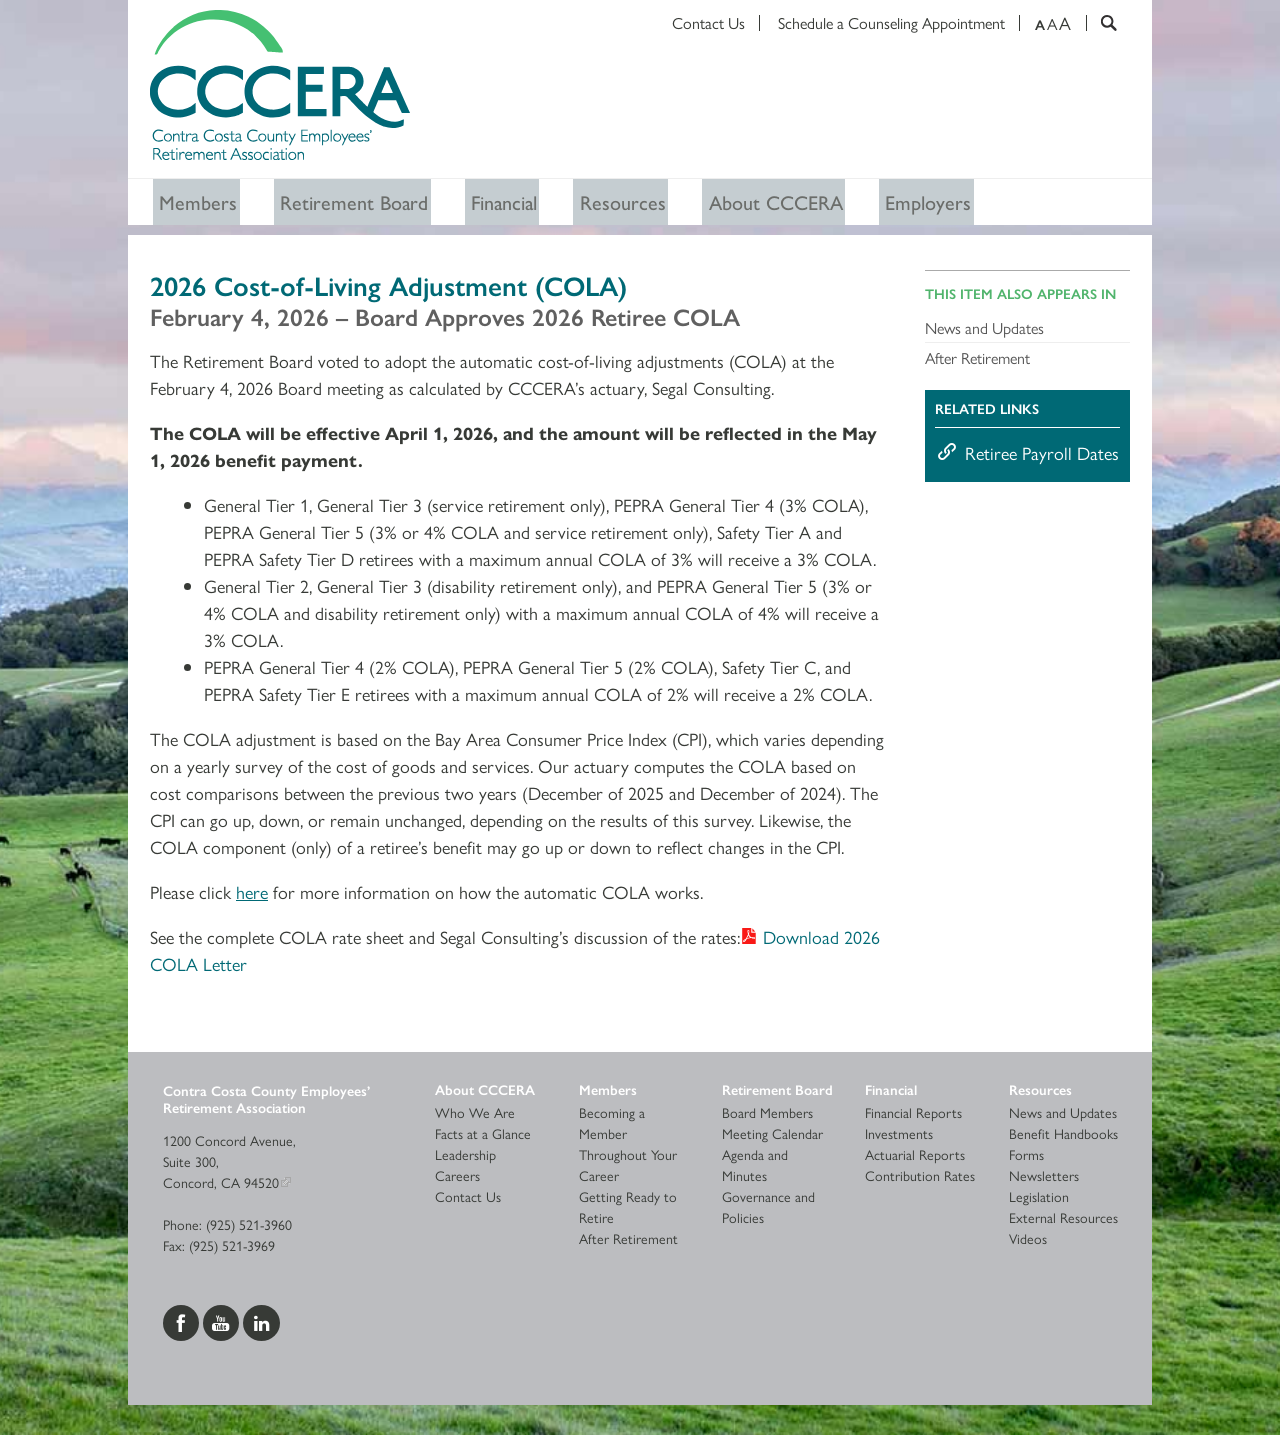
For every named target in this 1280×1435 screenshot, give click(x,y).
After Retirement (977, 361)
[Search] (1101, 23)
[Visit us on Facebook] (183, 1323)
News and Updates (984, 331)
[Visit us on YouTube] (223, 1323)
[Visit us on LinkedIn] (261, 1323)
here (252, 895)
